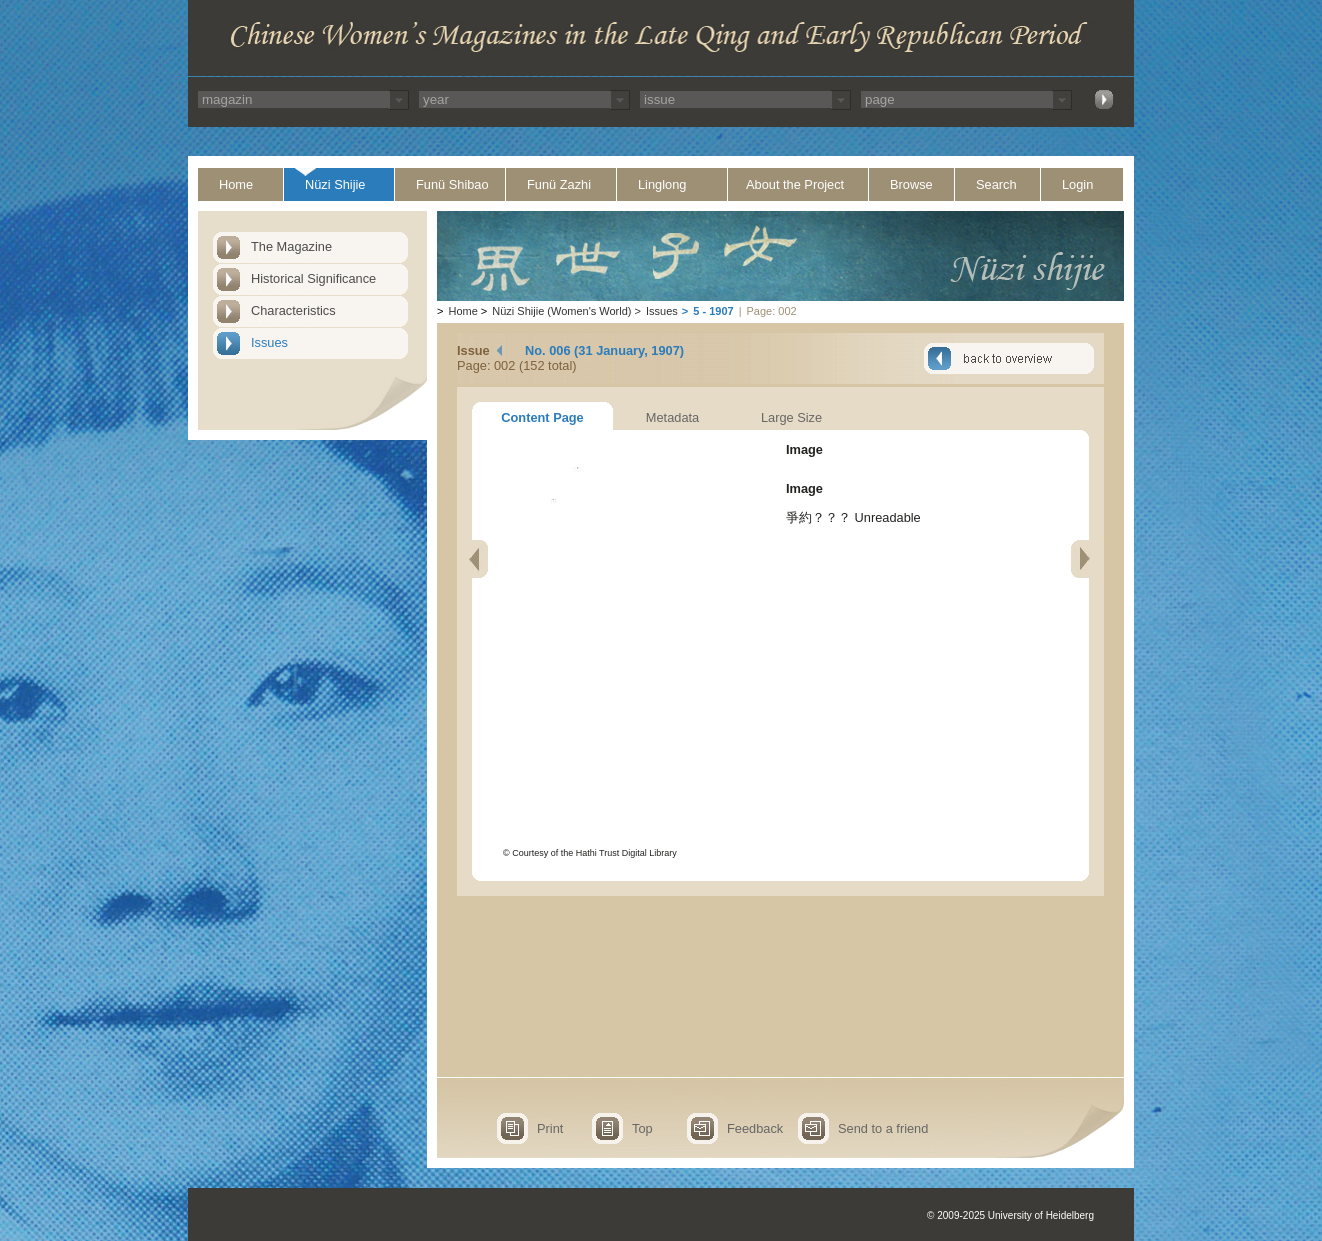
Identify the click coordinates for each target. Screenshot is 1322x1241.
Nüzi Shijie (335, 184)
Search (996, 184)
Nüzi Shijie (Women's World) (561, 311)
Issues (269, 342)
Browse (911, 184)
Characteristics (293, 310)
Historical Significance (313, 278)
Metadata (672, 417)
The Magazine (291, 246)
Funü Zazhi (559, 184)
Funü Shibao (452, 184)
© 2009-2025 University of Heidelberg (1010, 1215)
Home (236, 184)
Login (1077, 184)
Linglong (662, 184)
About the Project (795, 184)
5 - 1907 (713, 311)
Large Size (791, 417)
